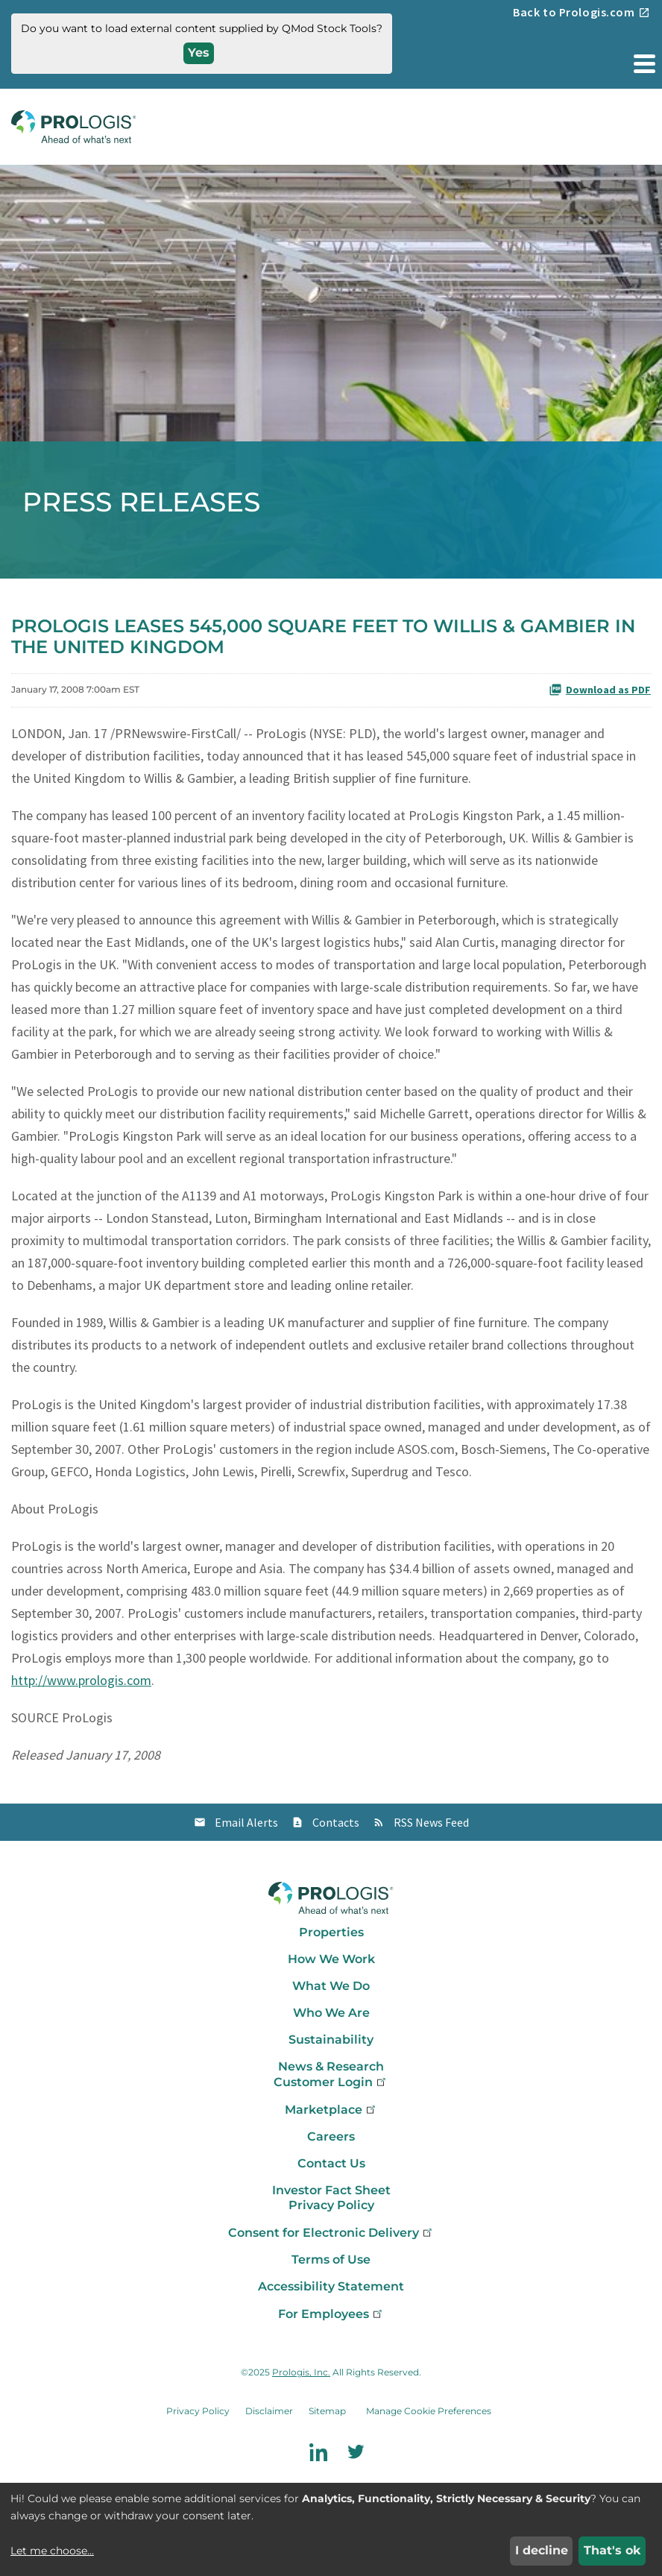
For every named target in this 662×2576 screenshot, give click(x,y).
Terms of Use (331, 2259)
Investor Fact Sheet (331, 2190)
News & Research (331, 2066)
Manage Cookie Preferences (428, 2410)
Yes (198, 52)
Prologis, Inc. (301, 2372)
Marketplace (331, 2110)
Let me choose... (52, 2550)
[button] (643, 63)
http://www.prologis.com (81, 1680)
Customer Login (331, 2082)
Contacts (335, 1822)
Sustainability (331, 2039)
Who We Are (331, 2013)
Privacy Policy (331, 2205)
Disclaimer (269, 2410)
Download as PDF (600, 689)
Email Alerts (246, 1822)
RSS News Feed (431, 1822)
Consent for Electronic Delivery (331, 2233)
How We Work (331, 1959)
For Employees (331, 2314)
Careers (331, 2136)
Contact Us (331, 2163)
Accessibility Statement (331, 2286)
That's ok (612, 2550)
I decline (541, 2550)
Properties (331, 1932)
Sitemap (327, 2410)
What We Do (331, 1986)
